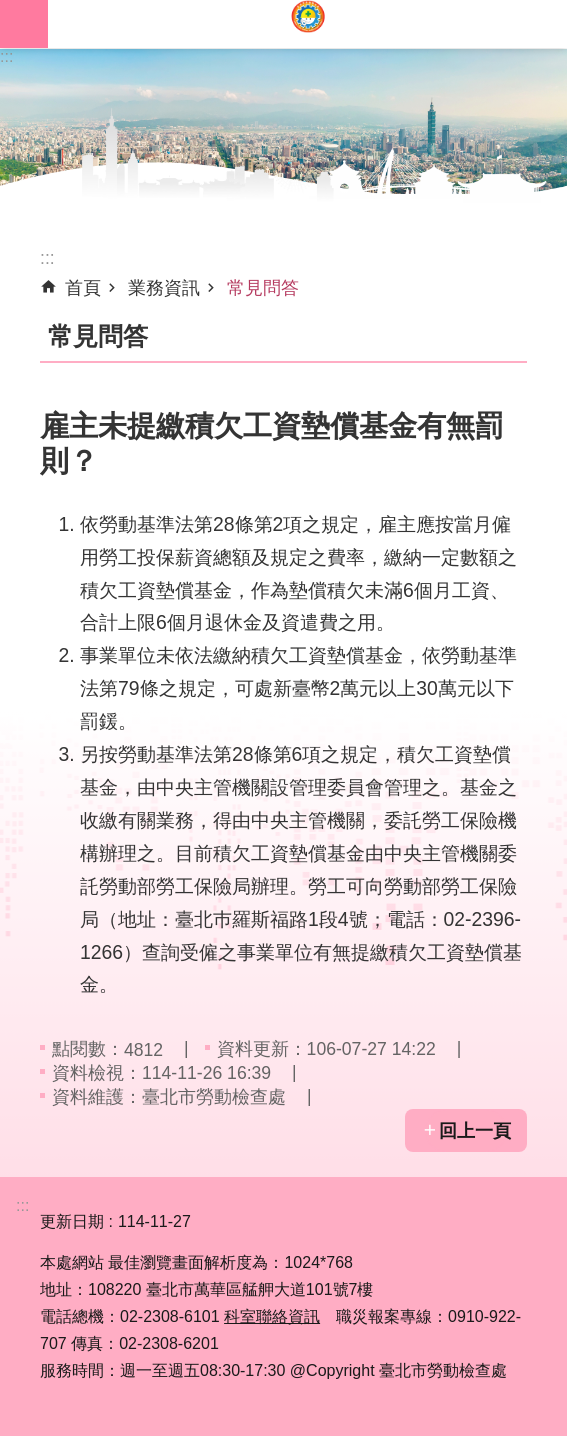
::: (6, 56)
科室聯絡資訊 (272, 1316)
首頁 (83, 288)
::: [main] (47, 258)
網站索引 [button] (24, 24)
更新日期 (72, 1221)
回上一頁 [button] (475, 1131)
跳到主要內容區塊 (10, 10)
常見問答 (263, 288)
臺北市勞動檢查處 (307, 24)
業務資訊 (164, 288)
